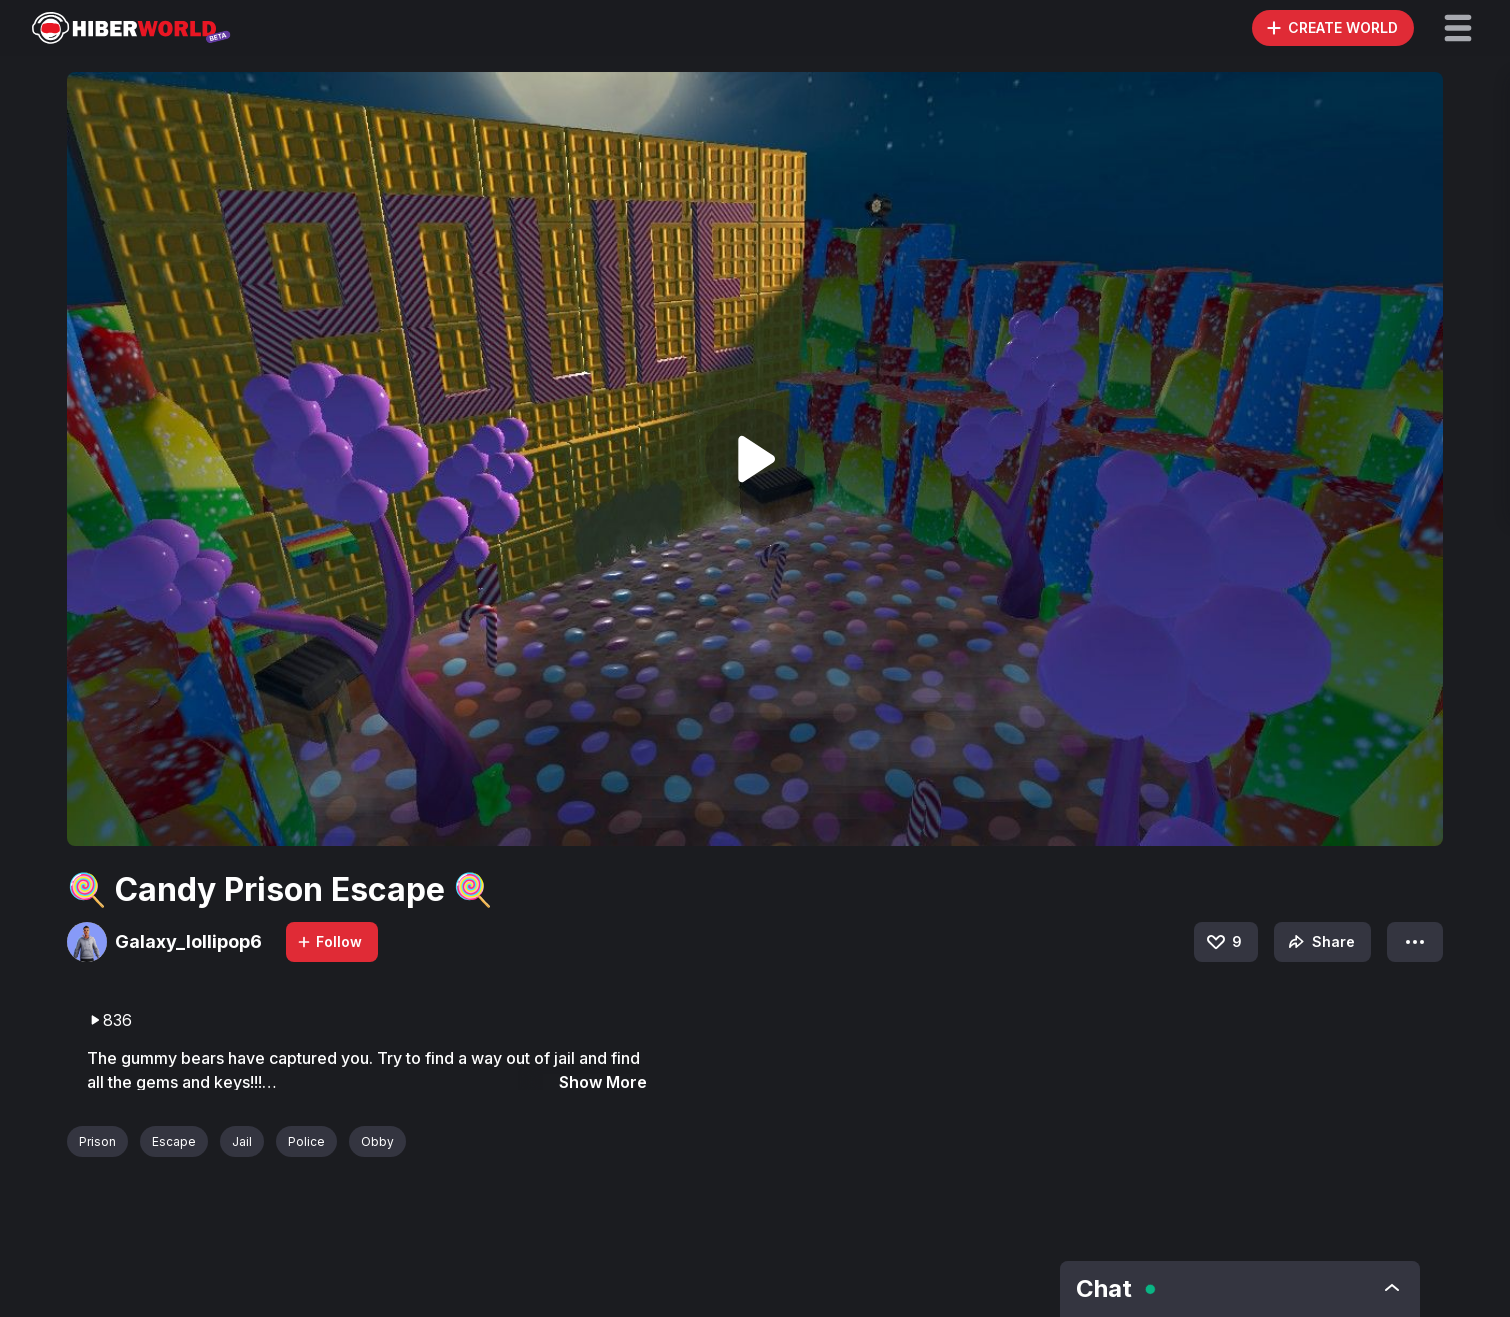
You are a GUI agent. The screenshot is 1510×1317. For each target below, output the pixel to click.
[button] (1458, 28)
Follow (329, 941)
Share (1319, 942)
